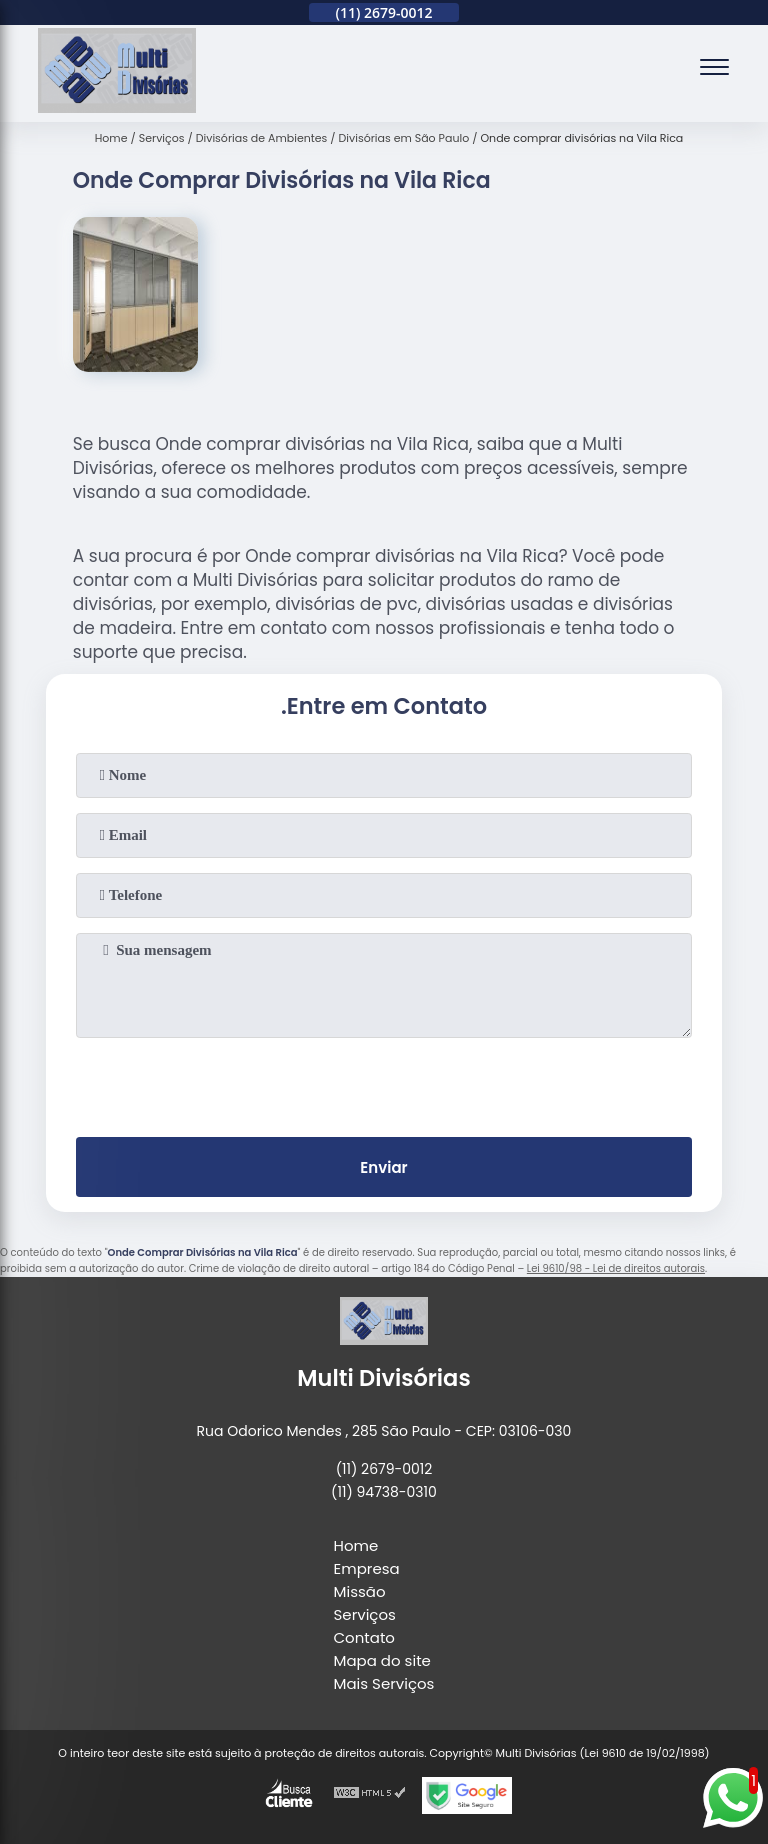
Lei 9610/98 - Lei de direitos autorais (616, 1268)
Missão (360, 1591)
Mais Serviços (384, 1683)
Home (356, 1545)
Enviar (383, 1167)
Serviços (365, 1614)
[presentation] (384, 1083)
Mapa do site (382, 1660)
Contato (364, 1637)
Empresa (367, 1568)
